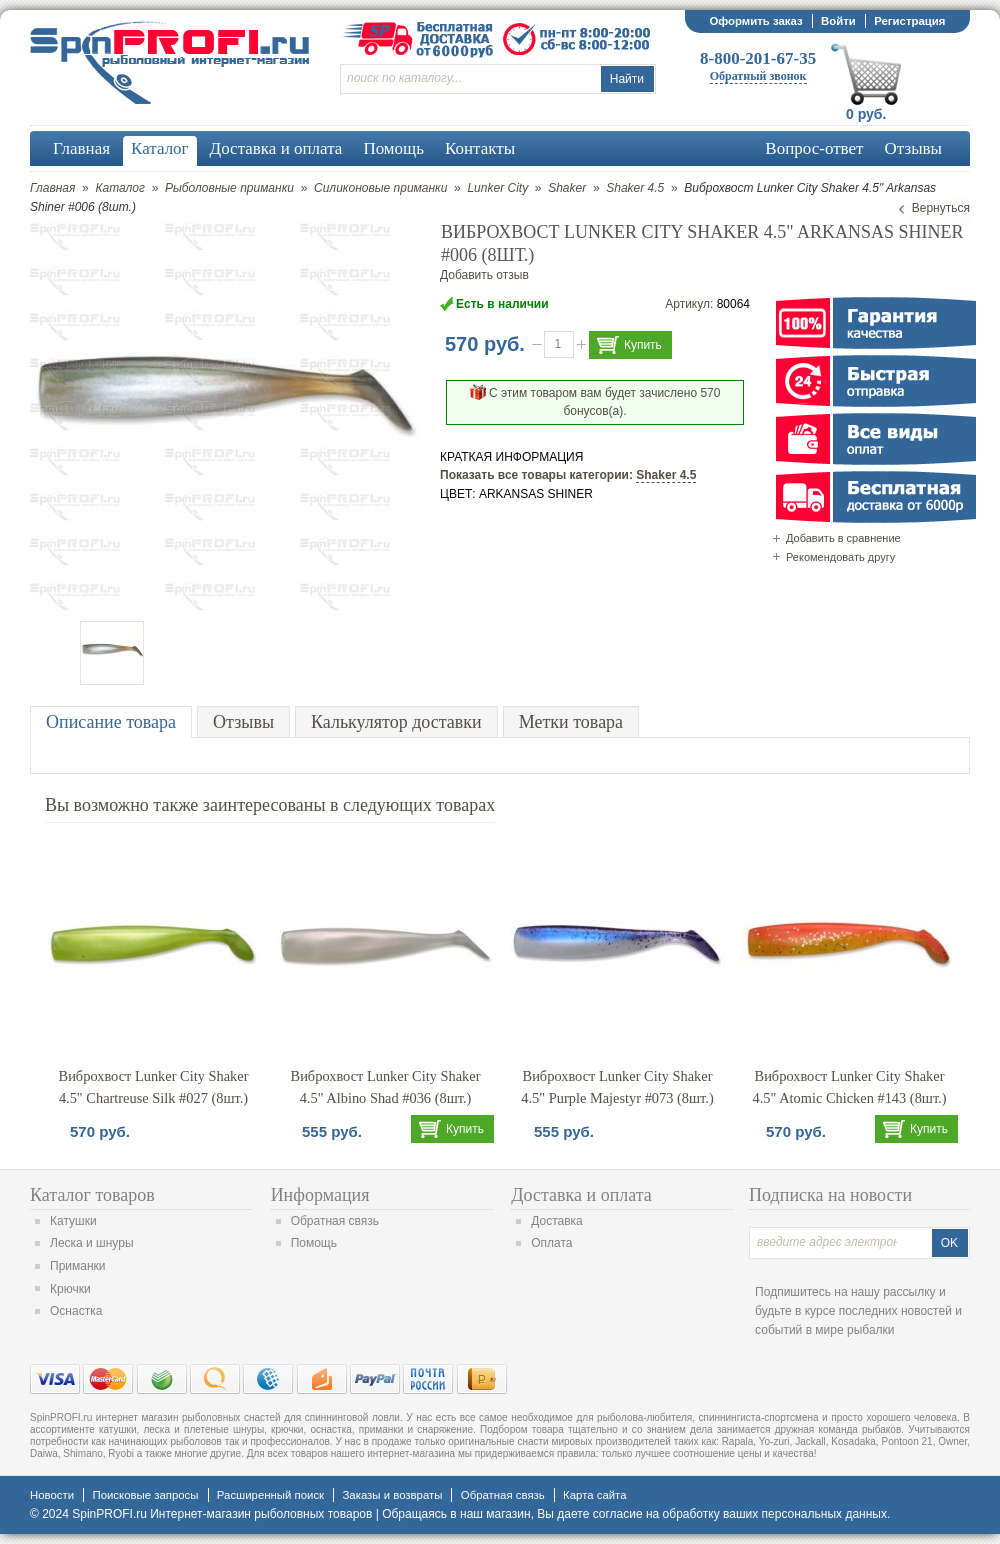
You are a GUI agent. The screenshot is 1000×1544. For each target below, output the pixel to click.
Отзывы (243, 722)
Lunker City (497, 188)
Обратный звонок (758, 76)
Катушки (73, 1221)
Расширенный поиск (270, 1495)
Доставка (557, 1221)
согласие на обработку (656, 1514)
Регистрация (909, 21)
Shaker (567, 188)
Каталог (120, 188)
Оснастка (76, 1311)
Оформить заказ (755, 21)
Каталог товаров (92, 1195)
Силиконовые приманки (380, 188)
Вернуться (941, 208)
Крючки (70, 1289)
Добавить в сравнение (843, 538)
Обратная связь (335, 1221)
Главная (52, 188)
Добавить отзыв (484, 275)
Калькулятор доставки (396, 722)
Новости (52, 1495)
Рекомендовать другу (840, 557)
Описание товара (111, 722)
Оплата (551, 1243)
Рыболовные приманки (229, 188)
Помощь (314, 1243)
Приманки (78, 1266)
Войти (838, 21)
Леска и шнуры (92, 1243)
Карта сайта (594, 1495)
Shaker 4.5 (635, 188)
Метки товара (571, 722)
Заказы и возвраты (392, 1495)
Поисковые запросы (145, 1495)
